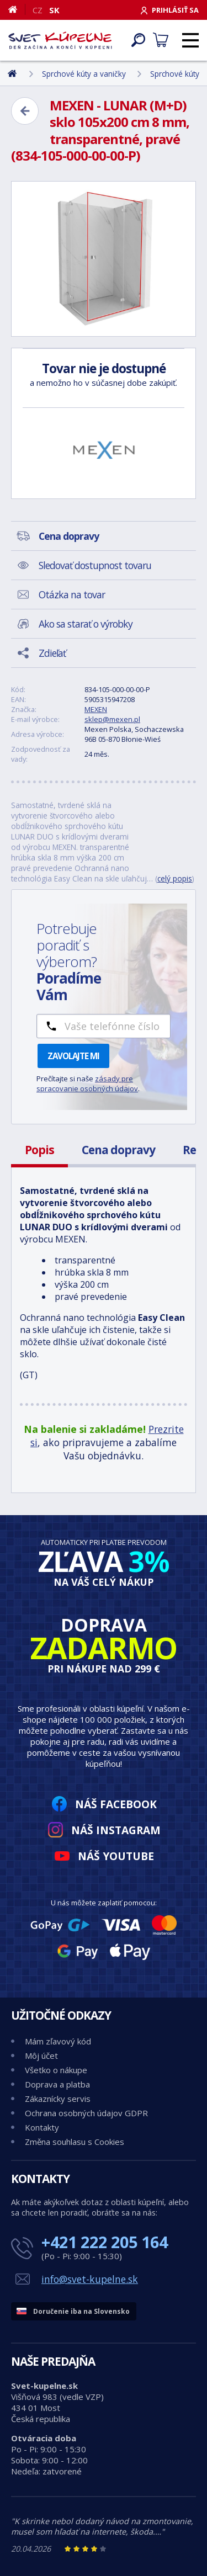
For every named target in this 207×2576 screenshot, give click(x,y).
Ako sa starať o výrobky (85, 623)
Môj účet (41, 2055)
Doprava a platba (57, 2084)
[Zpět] (25, 111)
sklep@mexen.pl (112, 719)
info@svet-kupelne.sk (89, 2279)
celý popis (174, 878)
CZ (38, 9)
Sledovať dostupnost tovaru (95, 565)
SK (54, 9)
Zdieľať (52, 653)
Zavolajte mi (73, 1055)
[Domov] (16, 9)
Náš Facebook (116, 1804)
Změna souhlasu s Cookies (74, 2141)
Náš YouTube (116, 1856)
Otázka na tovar (72, 594)
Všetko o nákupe (56, 2069)
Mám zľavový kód (58, 2041)
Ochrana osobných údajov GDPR (86, 2112)
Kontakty (42, 2127)
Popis (39, 1149)
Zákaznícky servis (58, 2098)
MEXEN (95, 709)
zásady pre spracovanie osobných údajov (87, 1083)
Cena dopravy (118, 1149)
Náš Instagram (116, 1830)
